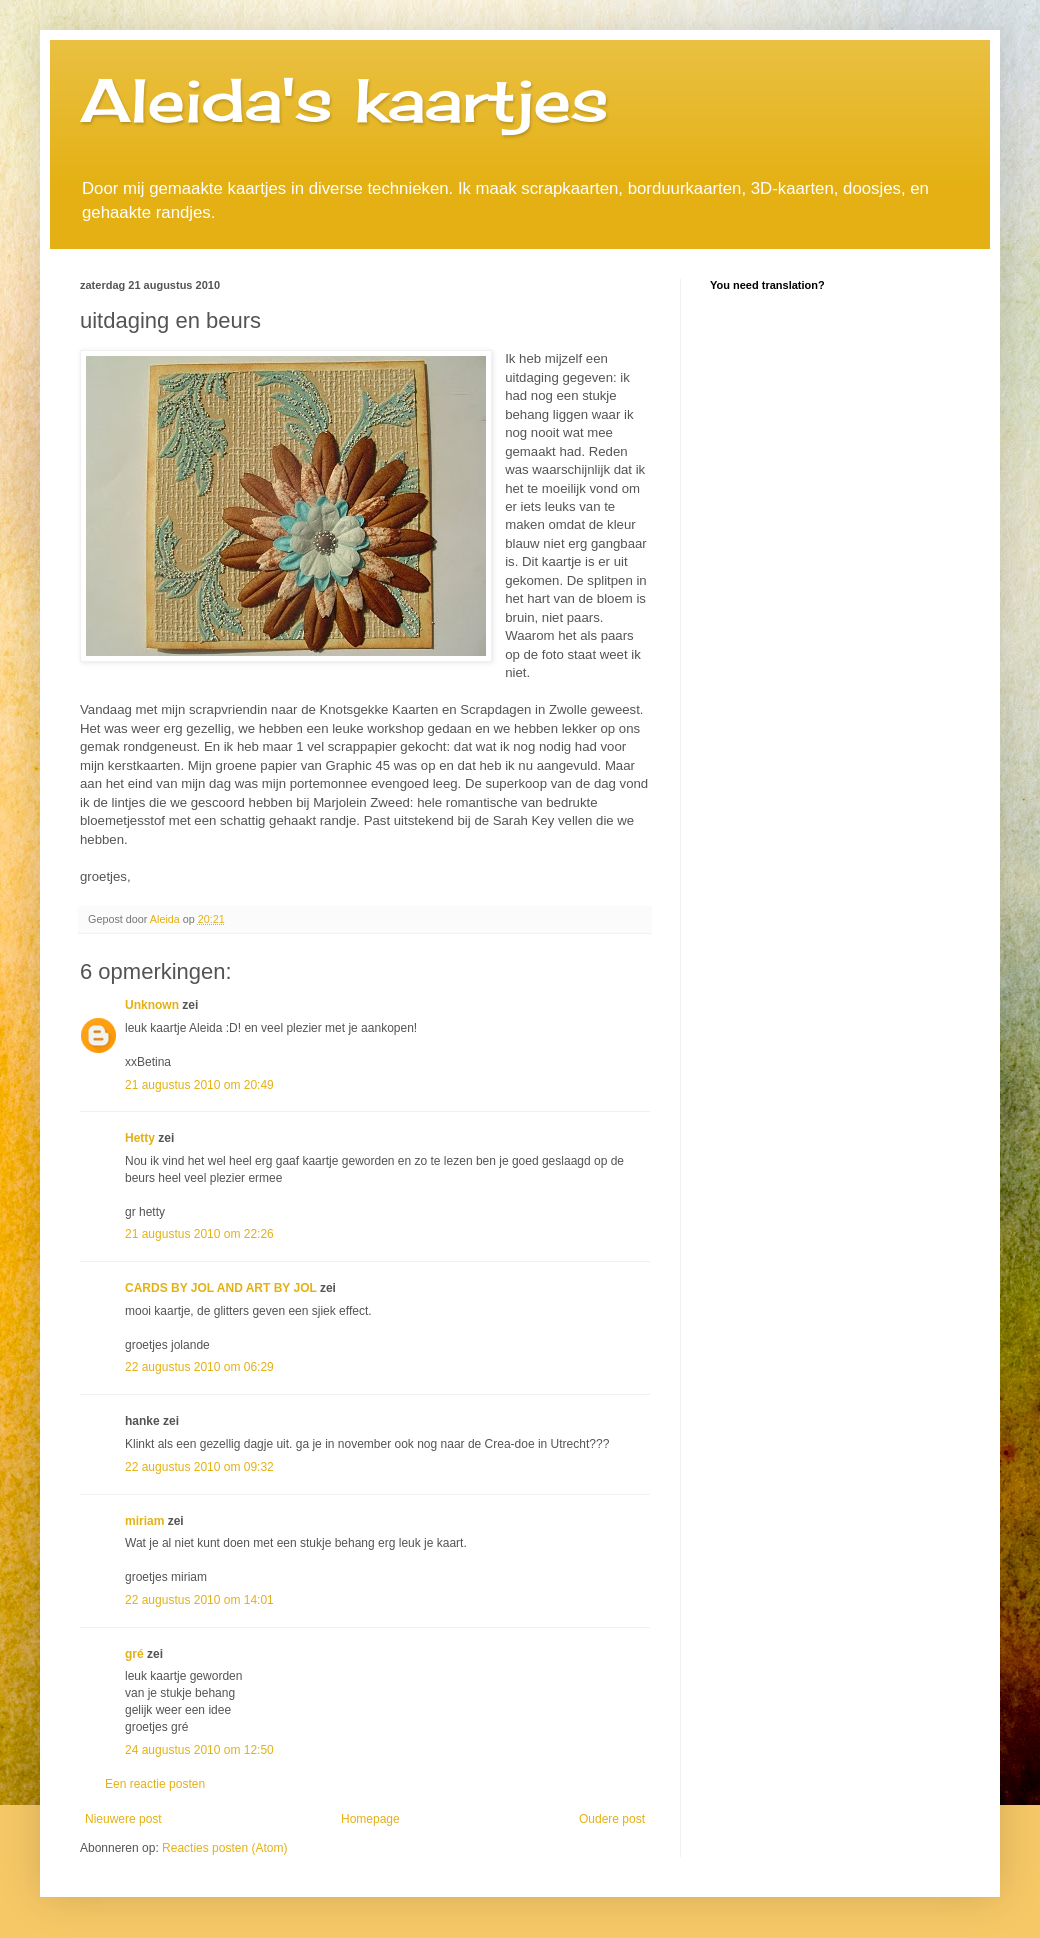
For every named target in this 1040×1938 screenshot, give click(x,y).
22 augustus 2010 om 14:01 (199, 1600)
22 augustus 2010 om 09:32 (199, 1467)
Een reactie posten (155, 1784)
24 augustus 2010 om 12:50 (199, 1750)
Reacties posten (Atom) (224, 1848)
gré (134, 1654)
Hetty (140, 1138)
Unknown (152, 1005)
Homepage (370, 1819)
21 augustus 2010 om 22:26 (199, 1234)
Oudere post (612, 1819)
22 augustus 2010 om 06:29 (199, 1367)
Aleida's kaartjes (344, 99)
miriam (144, 1521)
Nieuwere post (123, 1819)
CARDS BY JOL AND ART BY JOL (221, 1288)
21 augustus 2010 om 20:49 (199, 1085)
